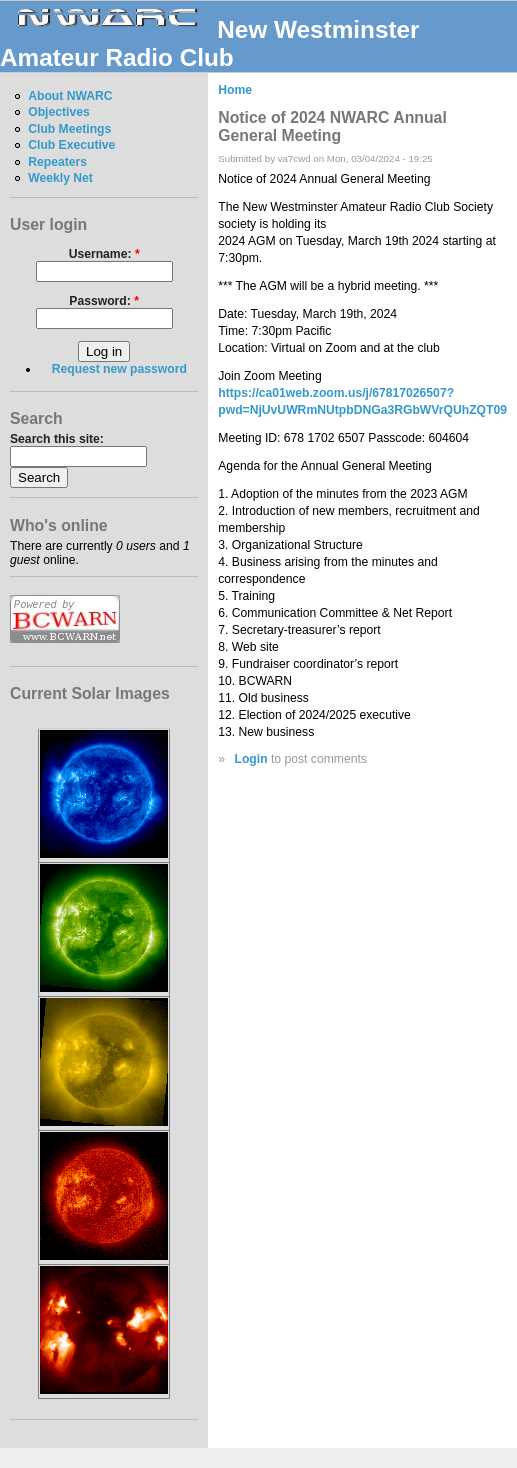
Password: (104, 301)
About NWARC (70, 96)
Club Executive (71, 145)
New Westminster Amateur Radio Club (210, 43)
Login (250, 759)
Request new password (119, 369)
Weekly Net (60, 178)
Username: (104, 254)
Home (235, 90)
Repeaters (57, 162)
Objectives (59, 112)
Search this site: (57, 439)
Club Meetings (69, 129)
